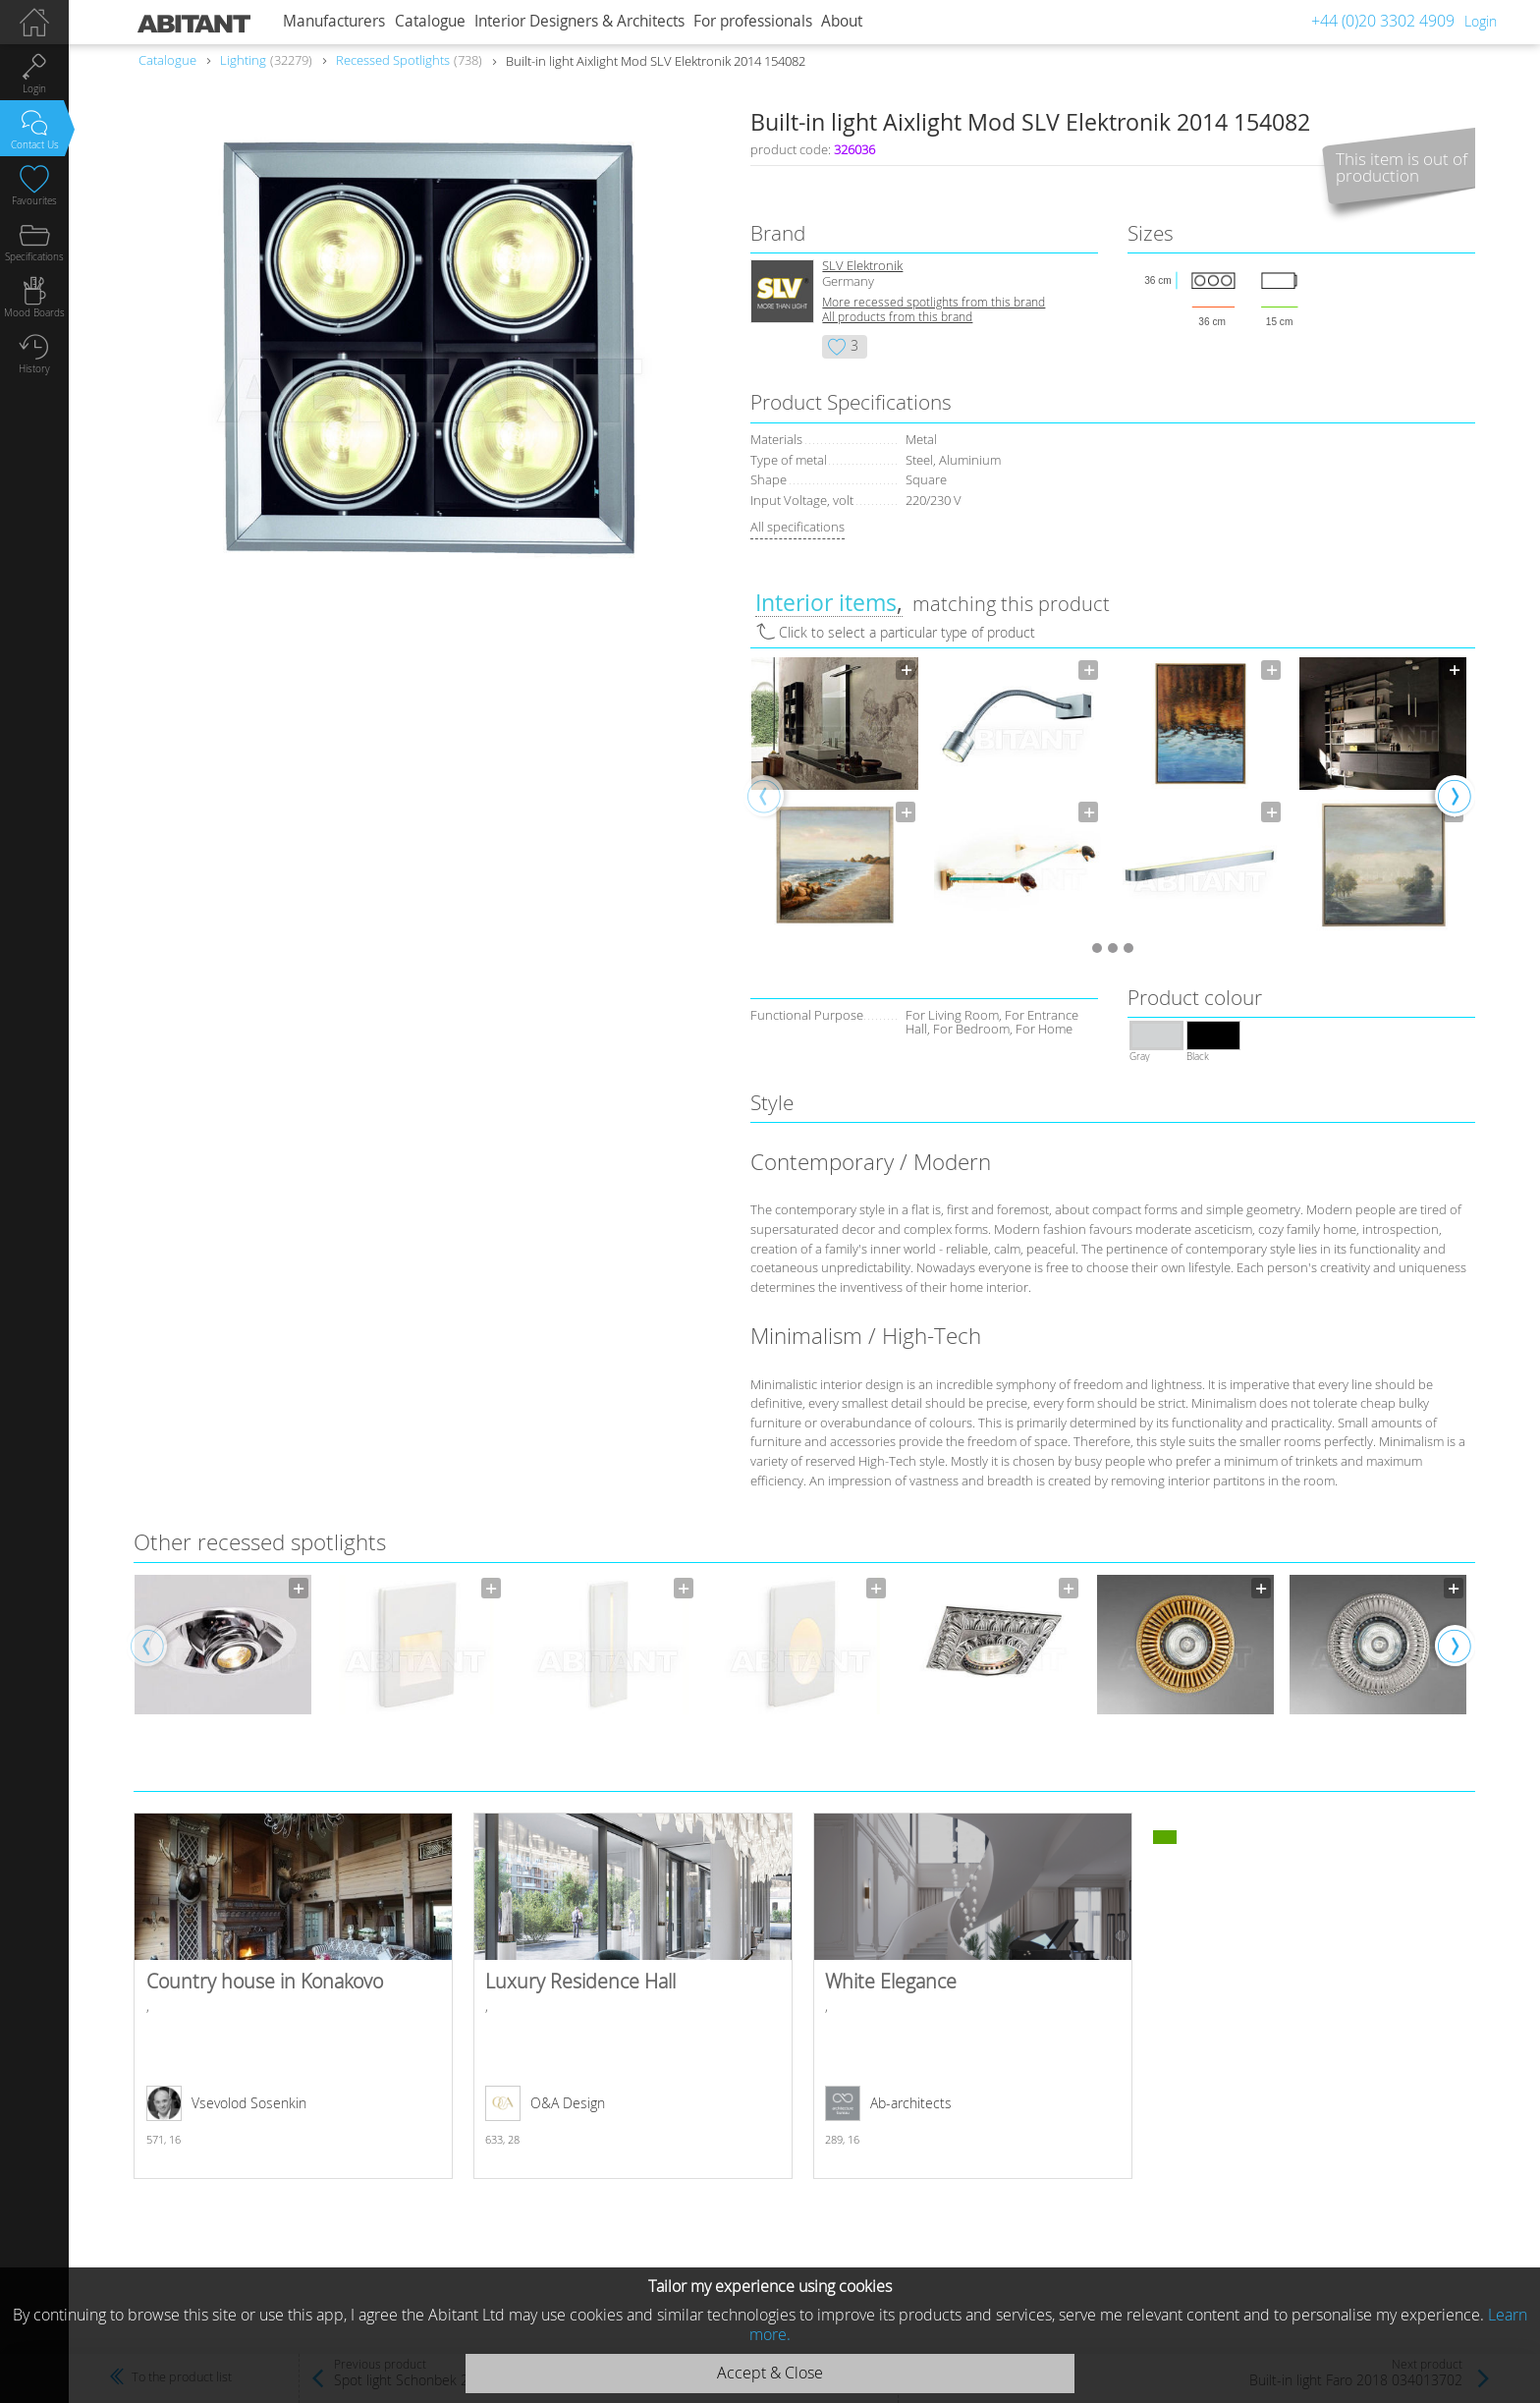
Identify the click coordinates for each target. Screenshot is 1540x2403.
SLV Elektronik (862, 265)
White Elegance (972, 1996)
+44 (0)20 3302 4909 (1383, 20)
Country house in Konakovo (293, 1996)
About (841, 21)
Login (1480, 21)
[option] (834, 794)
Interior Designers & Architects (579, 21)
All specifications (797, 526)
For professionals (752, 21)
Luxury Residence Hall (633, 1996)
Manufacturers (334, 21)
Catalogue (430, 21)
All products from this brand (897, 316)
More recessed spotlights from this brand (933, 302)
